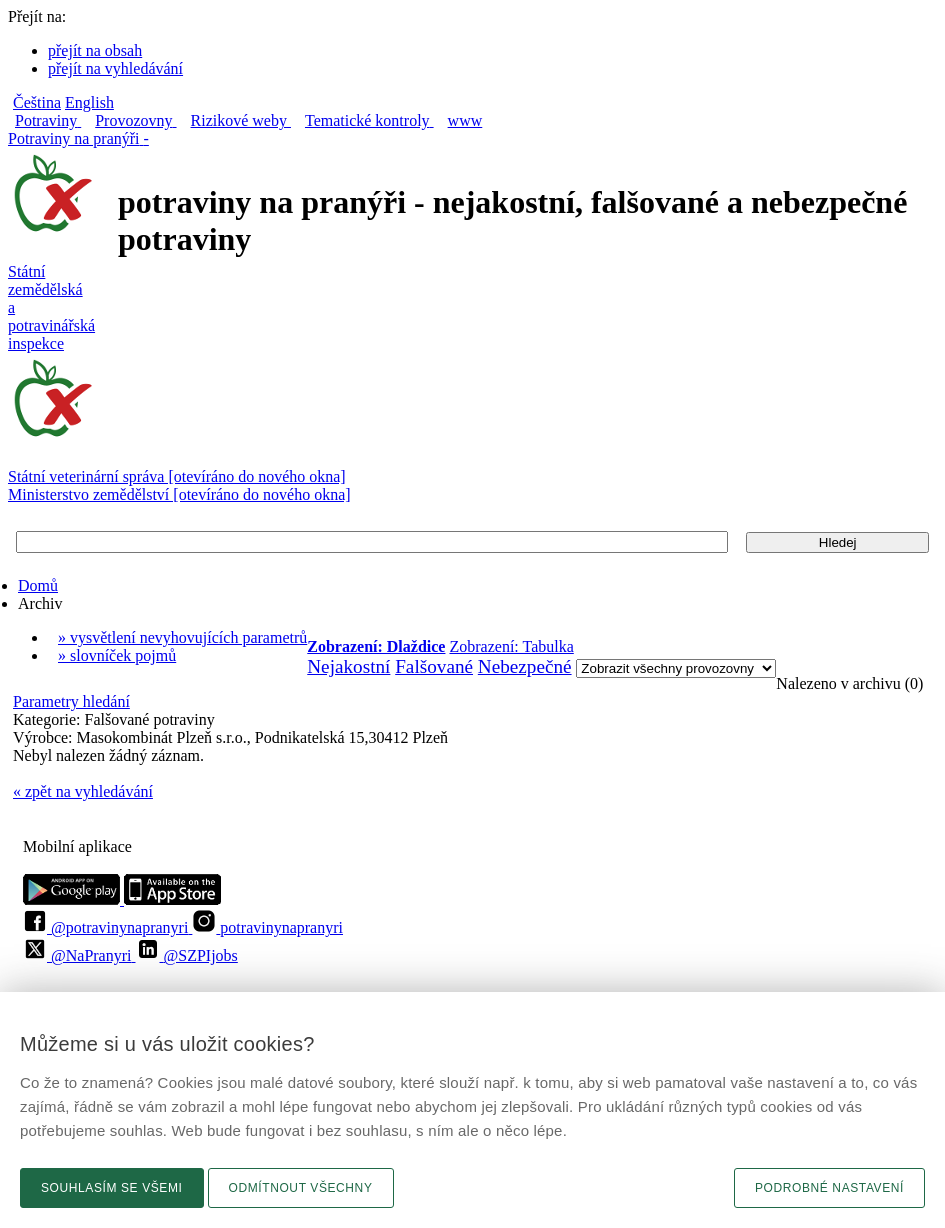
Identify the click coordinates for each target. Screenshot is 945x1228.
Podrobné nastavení (829, 1188)
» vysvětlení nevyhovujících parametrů (182, 637)
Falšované (434, 666)
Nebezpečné (525, 666)
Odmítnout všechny (301, 1188)
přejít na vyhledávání (115, 68)
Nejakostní (348, 666)
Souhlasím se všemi (112, 1188)
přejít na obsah (95, 50)
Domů (38, 585)
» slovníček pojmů (117, 655)
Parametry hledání (71, 701)
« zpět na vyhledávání (83, 791)
